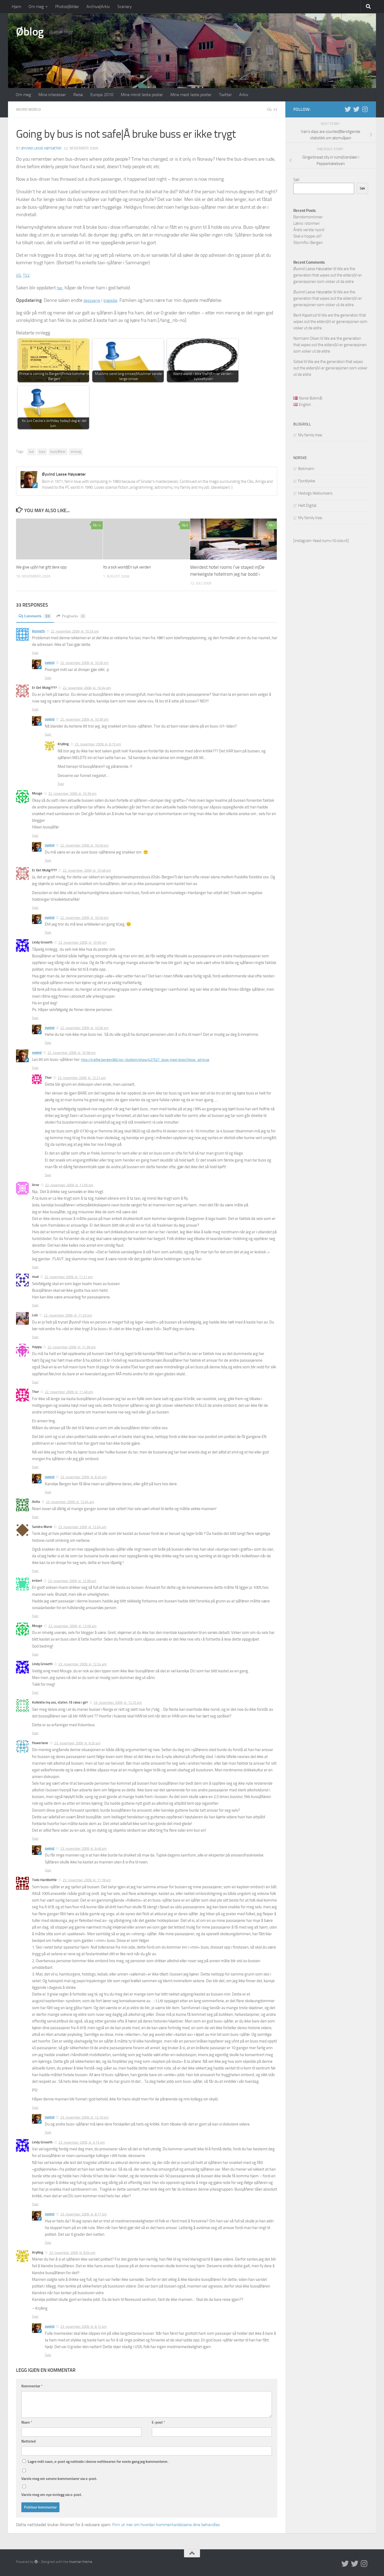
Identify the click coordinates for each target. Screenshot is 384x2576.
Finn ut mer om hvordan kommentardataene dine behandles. (166, 2524)
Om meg (36, 6)
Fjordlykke (306, 481)
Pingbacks (76, 615)
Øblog (30, 31)
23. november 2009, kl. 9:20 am (77, 1743)
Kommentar (32, 2386)
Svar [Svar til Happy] (35, 1382)
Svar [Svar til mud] (35, 1305)
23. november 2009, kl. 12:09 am (72, 1626)
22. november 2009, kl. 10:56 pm (84, 1028)
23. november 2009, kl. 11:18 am (87, 1880)
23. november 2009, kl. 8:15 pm (98, 744)
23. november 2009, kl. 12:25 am (118, 1702)
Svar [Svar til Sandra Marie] (35, 1570)
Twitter (225, 94)
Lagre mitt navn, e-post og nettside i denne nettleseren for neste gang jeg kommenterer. (98, 2461)
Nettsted (28, 2441)
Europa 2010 (101, 94)
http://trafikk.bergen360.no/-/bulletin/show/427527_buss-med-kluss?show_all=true (153, 1059)
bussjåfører (58, 451)
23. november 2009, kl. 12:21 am (82, 1078)
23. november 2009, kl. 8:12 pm (83, 2326)
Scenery (124, 6)
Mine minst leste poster (142, 94)
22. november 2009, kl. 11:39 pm (71, 1347)
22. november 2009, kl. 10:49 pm (84, 845)
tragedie (114, 300)
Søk (296, 179)
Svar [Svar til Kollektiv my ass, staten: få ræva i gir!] (35, 1733)
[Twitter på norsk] (356, 109)
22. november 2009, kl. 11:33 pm (68, 1315)
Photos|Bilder (67, 6)
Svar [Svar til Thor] (48, 1175)
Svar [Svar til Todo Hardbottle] (35, 2107)
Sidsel (298, 361)
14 (97, 525)
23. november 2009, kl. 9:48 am (83, 1848)
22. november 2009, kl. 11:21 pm (69, 1277)
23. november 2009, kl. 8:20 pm (83, 1477)
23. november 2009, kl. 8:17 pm (83, 2214)
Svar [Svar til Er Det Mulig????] (35, 709)
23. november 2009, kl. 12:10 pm (84, 2117)
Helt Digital (307, 505)
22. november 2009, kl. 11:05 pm (69, 1185)
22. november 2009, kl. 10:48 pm (87, 870)
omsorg (76, 451)
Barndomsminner (308, 217)
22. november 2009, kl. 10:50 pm (82, 942)
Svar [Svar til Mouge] (35, 835)
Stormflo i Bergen (308, 242)
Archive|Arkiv (98, 6)
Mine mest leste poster (190, 94)
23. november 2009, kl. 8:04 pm (72, 2252)
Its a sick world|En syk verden (131, 566)
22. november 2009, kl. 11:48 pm (69, 1392)
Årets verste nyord (308, 229)
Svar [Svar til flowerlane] (35, 1838)
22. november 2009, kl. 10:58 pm (71, 1052)
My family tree (310, 435)
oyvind (49, 662)
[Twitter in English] (348, 109)
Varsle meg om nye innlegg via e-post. (51, 2494)
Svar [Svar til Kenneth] (35, 652)
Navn (26, 2422)
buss (42, 451)
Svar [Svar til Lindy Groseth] (35, 1018)
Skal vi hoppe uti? (307, 236)
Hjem (16, 6)
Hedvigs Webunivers (315, 493)
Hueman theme (80, 2561)
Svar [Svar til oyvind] (48, 677)
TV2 (27, 275)
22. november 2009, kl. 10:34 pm (87, 687)
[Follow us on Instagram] (365, 109)
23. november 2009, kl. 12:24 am (82, 1664)
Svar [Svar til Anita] (35, 1517)
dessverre (93, 300)
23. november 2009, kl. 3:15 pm (81, 2142)
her (60, 287)
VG (19, 275)
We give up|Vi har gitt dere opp (45, 566)
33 (271, 109)
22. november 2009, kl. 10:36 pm (84, 663)
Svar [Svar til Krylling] (61, 783)
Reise (78, 94)
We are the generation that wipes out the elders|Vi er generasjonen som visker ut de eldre (327, 275)
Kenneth (38, 631)
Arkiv (243, 94)
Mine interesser (52, 94)
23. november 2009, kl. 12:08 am (72, 1581)
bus (31, 451)
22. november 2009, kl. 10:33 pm (75, 631)
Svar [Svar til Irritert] (35, 1616)
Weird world (30, 109)
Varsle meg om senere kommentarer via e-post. (59, 2478)
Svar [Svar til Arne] (35, 1267)
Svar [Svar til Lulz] (35, 1337)
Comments (36, 615)
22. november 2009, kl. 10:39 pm (84, 719)
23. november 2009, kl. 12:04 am (70, 1502)
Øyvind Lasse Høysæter (42, 148)
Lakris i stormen (306, 223)
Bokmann (306, 468)
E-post (158, 2422)
